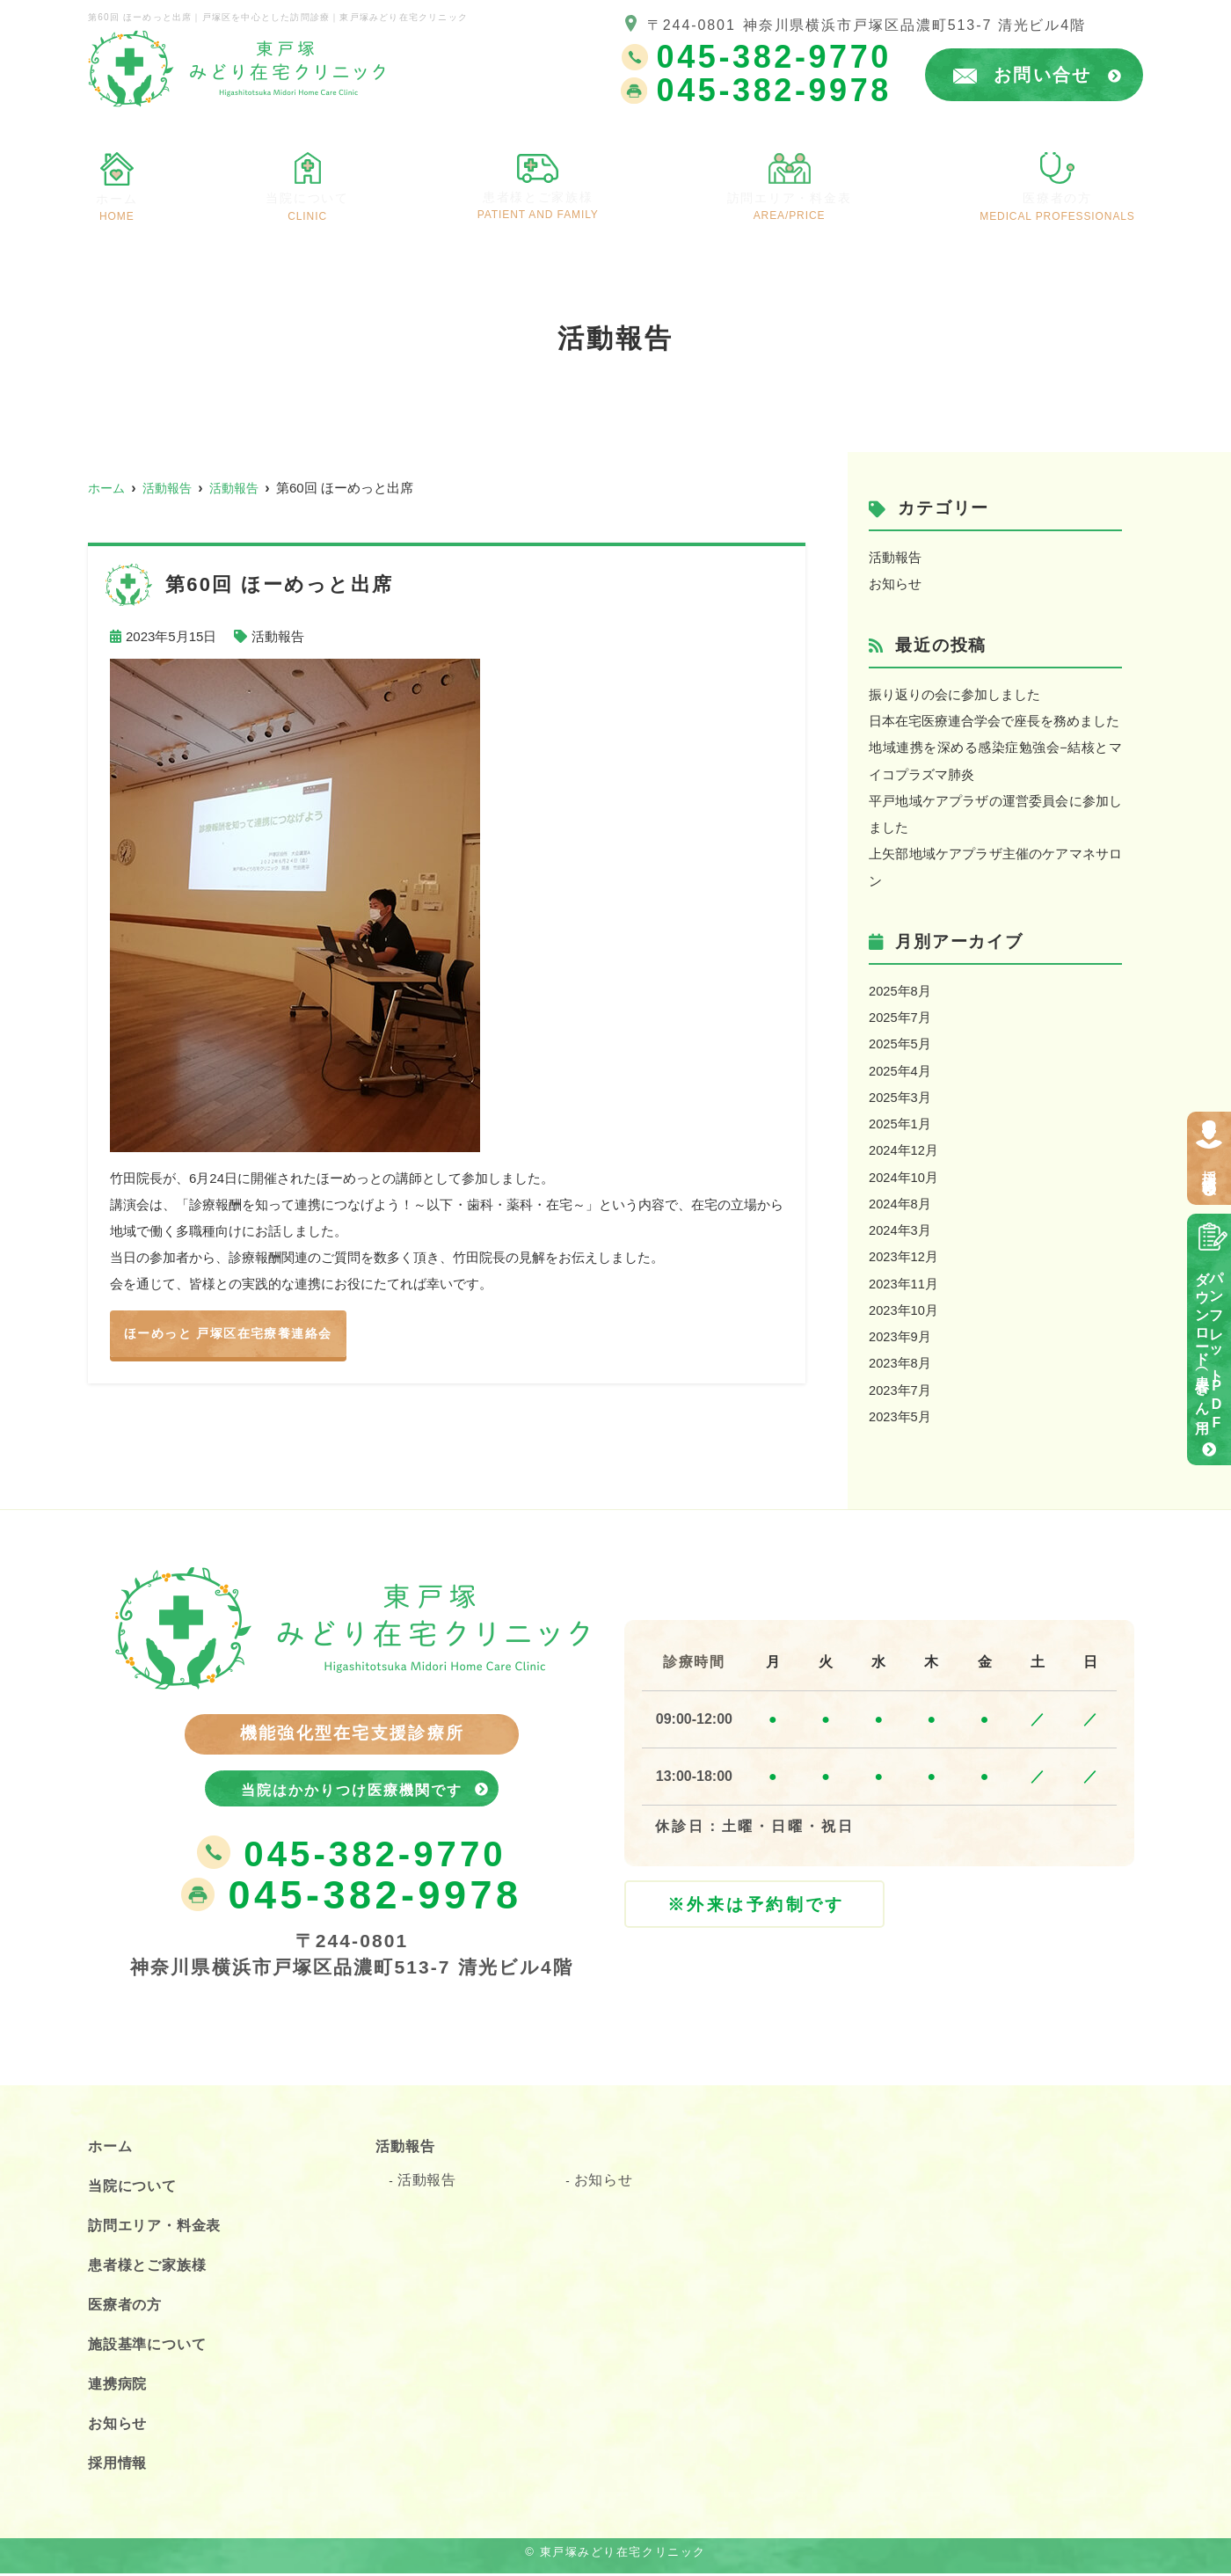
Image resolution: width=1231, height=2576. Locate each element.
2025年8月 (900, 988)
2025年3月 (900, 1093)
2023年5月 (900, 1410)
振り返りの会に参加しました (954, 693)
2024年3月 (900, 1225)
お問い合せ (1058, 74)
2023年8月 (900, 1357)
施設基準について (154, 2346)
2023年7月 (900, 1383)
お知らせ (895, 583)
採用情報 (1209, 1166)
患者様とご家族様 (538, 195)
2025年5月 (900, 1040)
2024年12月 (904, 1146)
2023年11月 (904, 1278)
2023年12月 (904, 1251)
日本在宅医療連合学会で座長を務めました (994, 719)
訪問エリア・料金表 (800, 196)
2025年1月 (900, 1120)
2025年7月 (900, 1014)
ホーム (116, 196)
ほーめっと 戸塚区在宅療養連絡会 (235, 1333)
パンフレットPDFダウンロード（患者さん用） (1209, 1347)
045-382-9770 (351, 1856)
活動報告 (277, 636)
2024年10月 (904, 1172)
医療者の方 (1066, 196)
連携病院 (121, 2386)
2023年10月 (904, 1304)
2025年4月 (900, 1067)
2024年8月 (900, 1199)
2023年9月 (900, 1331)
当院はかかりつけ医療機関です (352, 1785)
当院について (303, 196)
